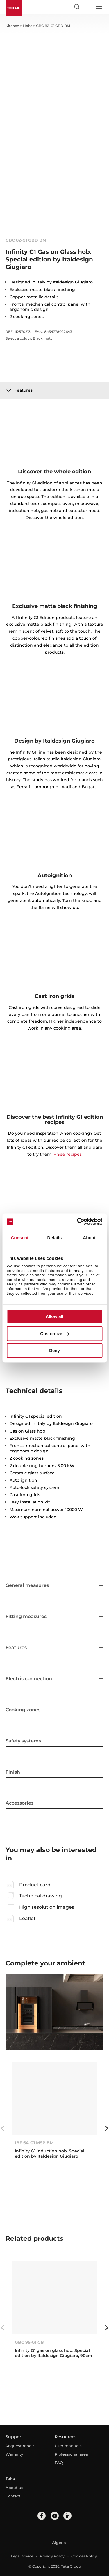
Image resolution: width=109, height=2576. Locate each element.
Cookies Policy (84, 2556)
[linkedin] (67, 2515)
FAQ (59, 2462)
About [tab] (89, 1237)
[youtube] (54, 2515)
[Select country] (87, 6)
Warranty (14, 2454)
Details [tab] (54, 1237)
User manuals (68, 2445)
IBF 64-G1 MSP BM (34, 2142)
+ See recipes (68, 1154)
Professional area (71, 2454)
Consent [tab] (19, 1237)
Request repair (20, 2445)
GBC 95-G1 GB (29, 2342)
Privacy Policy (52, 2556)
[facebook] (41, 2515)
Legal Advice (22, 2556)
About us (14, 2487)
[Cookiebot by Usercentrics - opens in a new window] (77, 1221)
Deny (54, 1350)
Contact (13, 2496)
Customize (54, 1333)
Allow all (54, 1316)
